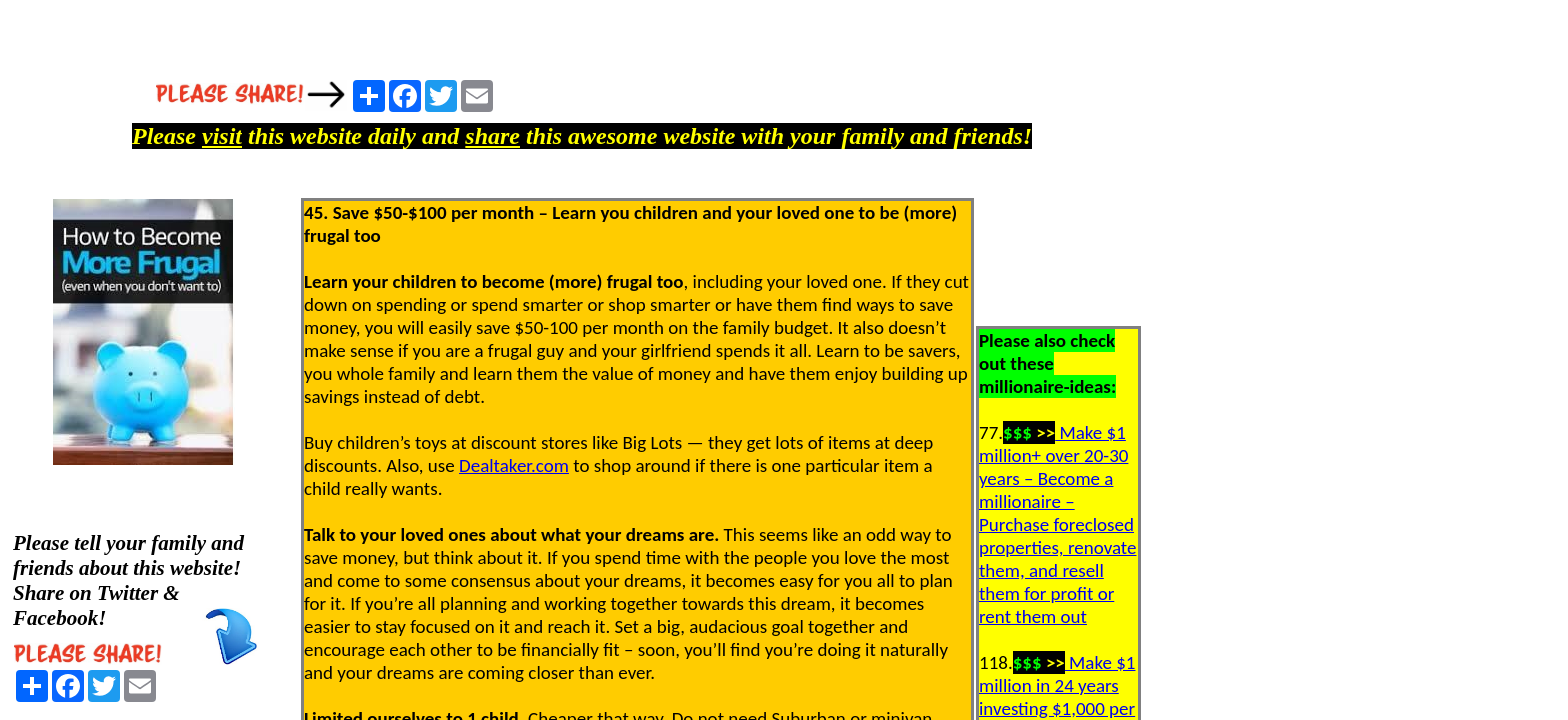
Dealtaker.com (514, 465)
